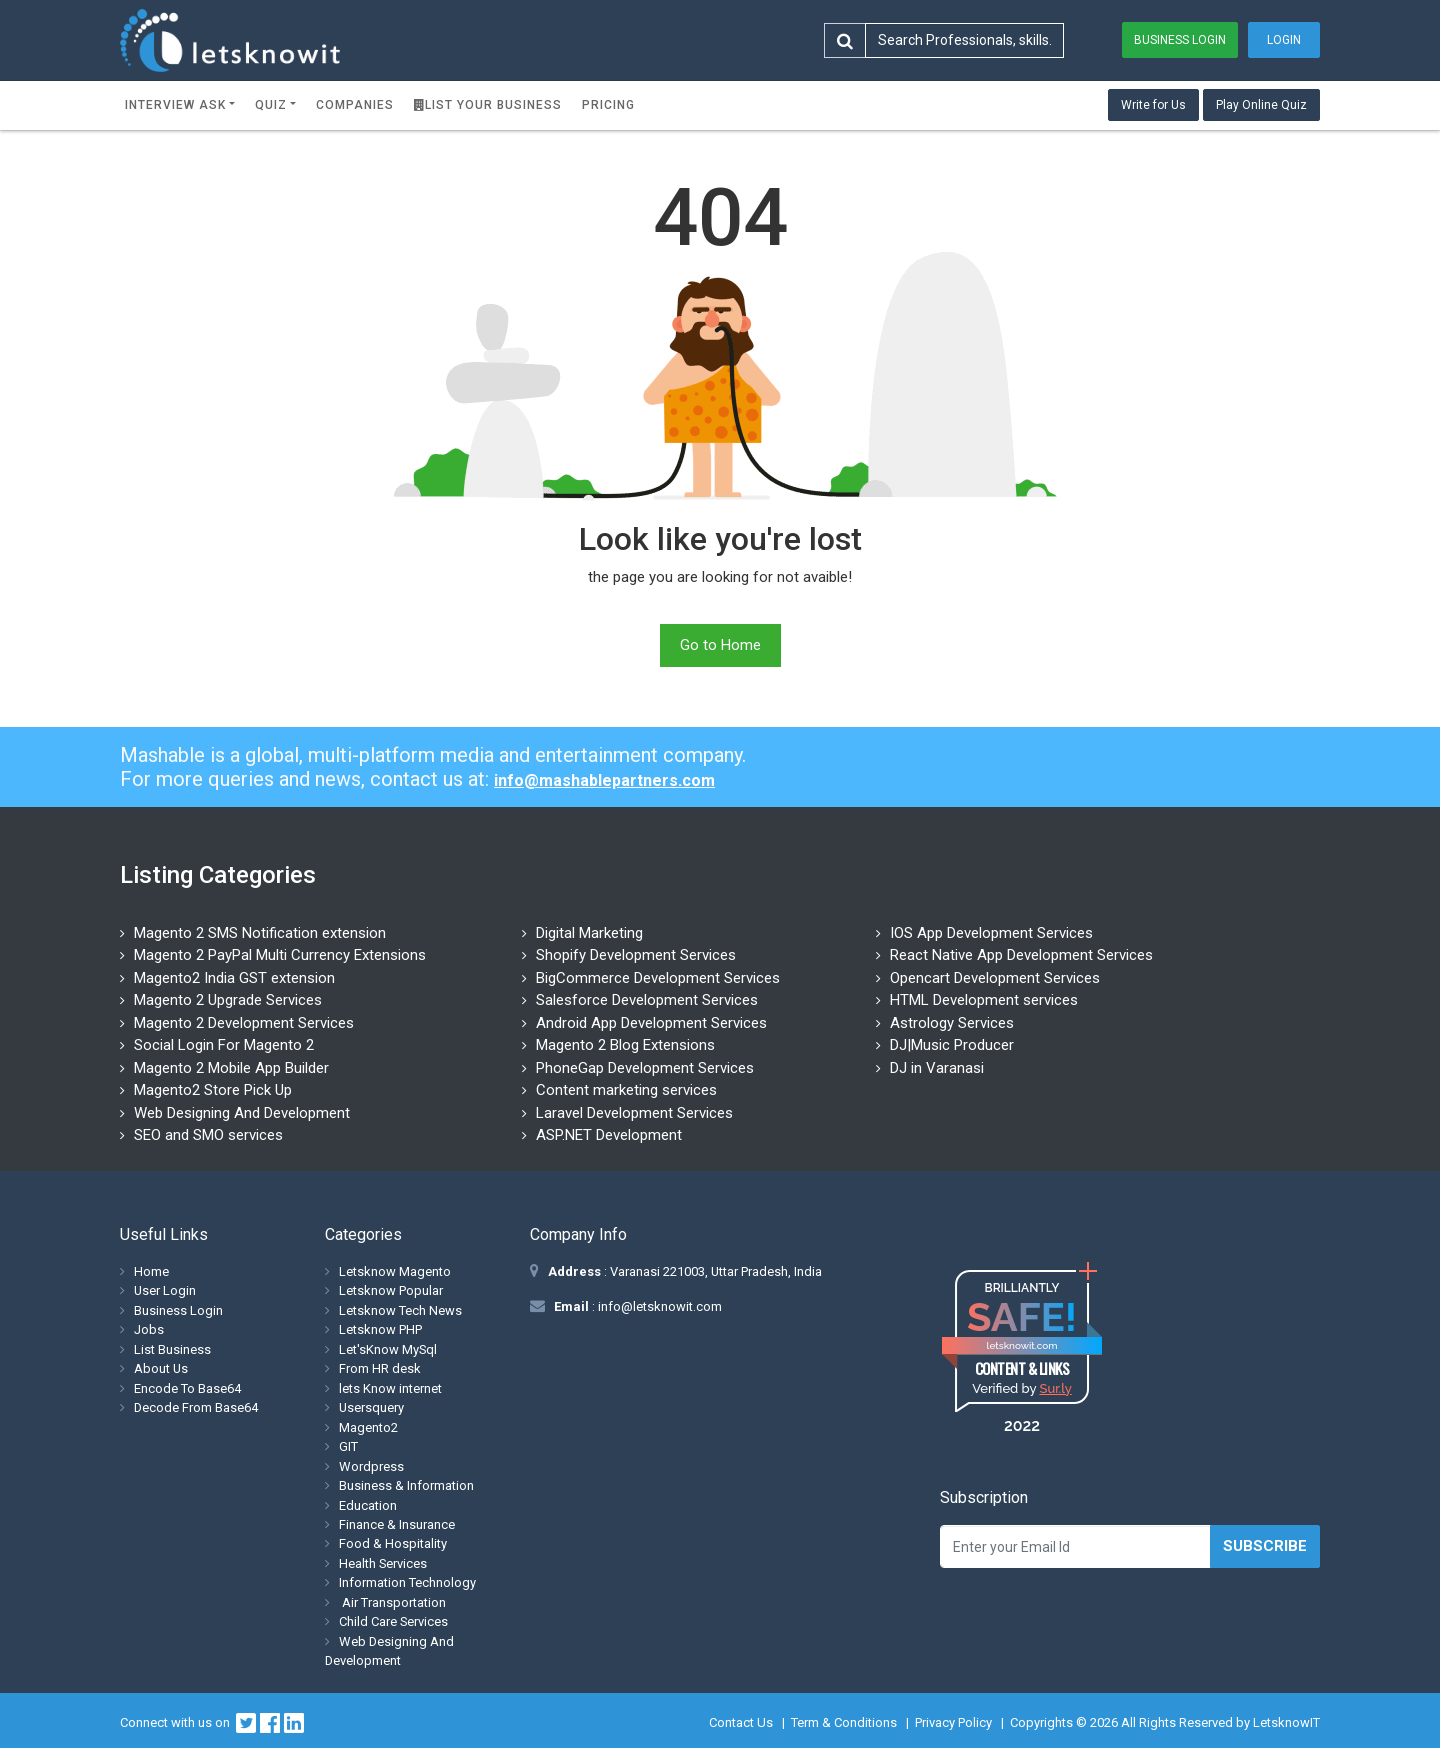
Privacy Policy (953, 1722)
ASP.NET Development (609, 1135)
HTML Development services (984, 1000)
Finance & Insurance (397, 1524)
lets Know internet (390, 1388)
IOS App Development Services (991, 933)
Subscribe (1265, 1546)
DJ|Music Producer (952, 1045)
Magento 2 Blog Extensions (625, 1045)
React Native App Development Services (1021, 955)
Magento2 (368, 1427)
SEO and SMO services (208, 1135)
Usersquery (371, 1407)
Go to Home (720, 645)
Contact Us (741, 1722)
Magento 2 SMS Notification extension (260, 933)
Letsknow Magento (395, 1271)
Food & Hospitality (393, 1543)
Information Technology (407, 1582)
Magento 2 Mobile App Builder (231, 1068)
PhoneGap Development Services (645, 1068)
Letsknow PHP (380, 1329)
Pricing (608, 105)
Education (368, 1505)
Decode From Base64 (196, 1407)
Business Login (1180, 40)
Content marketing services (626, 1090)
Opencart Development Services (995, 978)
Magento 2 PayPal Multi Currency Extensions (280, 955)
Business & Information (406, 1485)
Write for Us (1153, 105)
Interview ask (175, 105)
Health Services (383, 1563)
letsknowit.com (1022, 1345)
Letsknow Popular (391, 1290)
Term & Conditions (844, 1722)
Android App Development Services (651, 1023)
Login (1284, 40)
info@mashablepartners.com (604, 780)
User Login (165, 1290)
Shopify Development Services (636, 955)
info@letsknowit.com (658, 1306)
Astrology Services (952, 1023)
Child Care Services (393, 1621)
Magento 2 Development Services (244, 1023)
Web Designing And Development (242, 1113)
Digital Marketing (589, 933)
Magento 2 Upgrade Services (228, 1000)
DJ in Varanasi (937, 1068)
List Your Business (488, 105)
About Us (161, 1368)
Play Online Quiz (1261, 105)
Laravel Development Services (634, 1113)
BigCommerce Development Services (658, 978)
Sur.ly (1055, 1388)
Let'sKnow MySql (388, 1349)
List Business (172, 1349)
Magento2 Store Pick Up (213, 1090)
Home (151, 1271)
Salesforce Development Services (647, 1000)
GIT (348, 1446)
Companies (355, 105)
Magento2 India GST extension (234, 978)
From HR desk (380, 1368)
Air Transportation (392, 1602)
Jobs (149, 1329)
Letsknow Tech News (400, 1310)
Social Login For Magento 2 (224, 1045)
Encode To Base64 (187, 1388)
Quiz (271, 105)
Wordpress (371, 1466)
